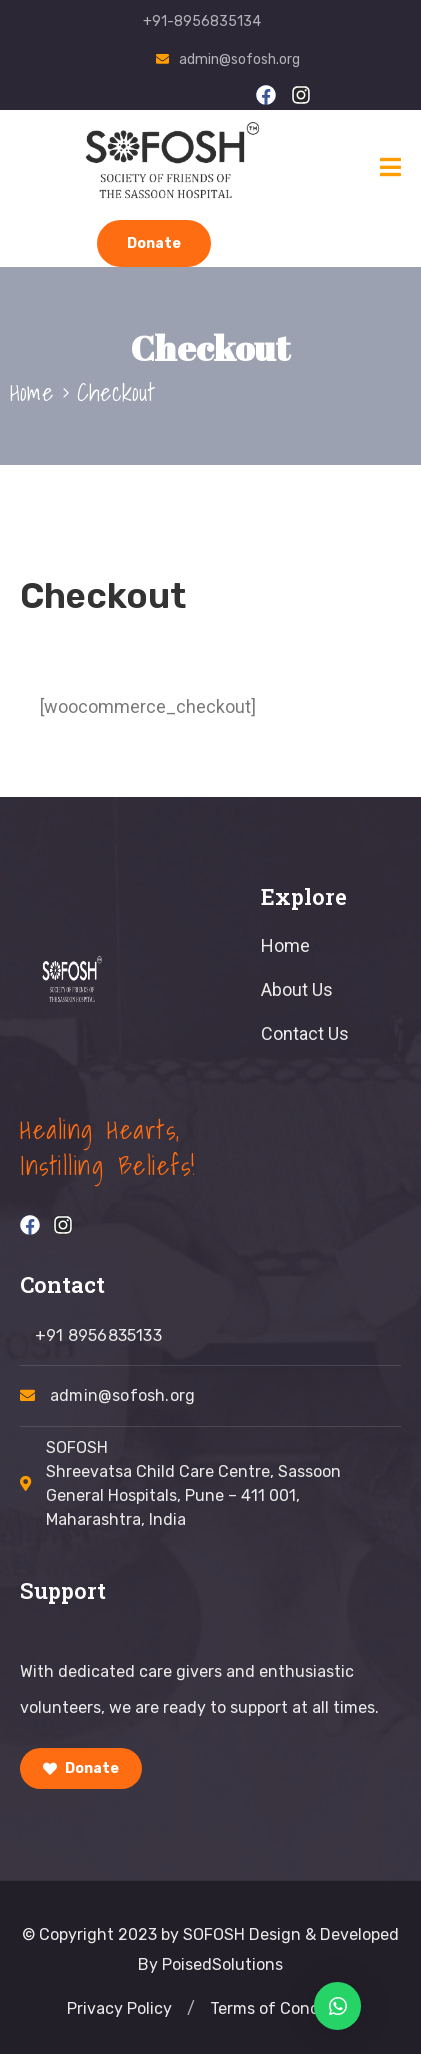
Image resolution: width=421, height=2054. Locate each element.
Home (31, 392)
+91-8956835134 (202, 21)
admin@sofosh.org (239, 59)
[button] (191, 2009)
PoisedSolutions (222, 1964)
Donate (154, 243)
